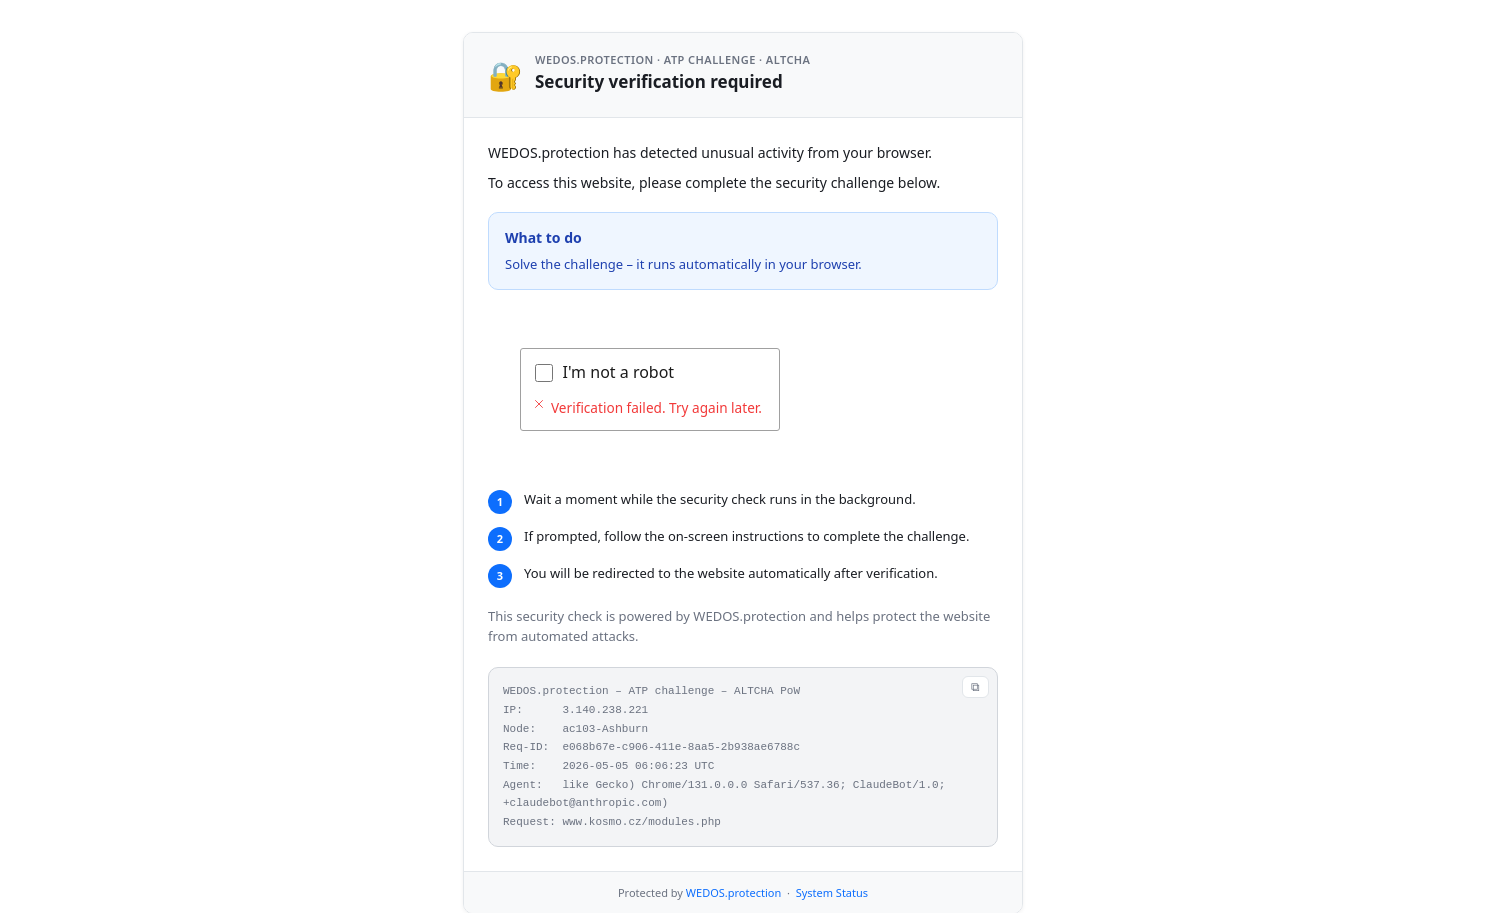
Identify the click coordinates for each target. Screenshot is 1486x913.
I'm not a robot (619, 372)
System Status (832, 892)
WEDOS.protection (733, 892)
